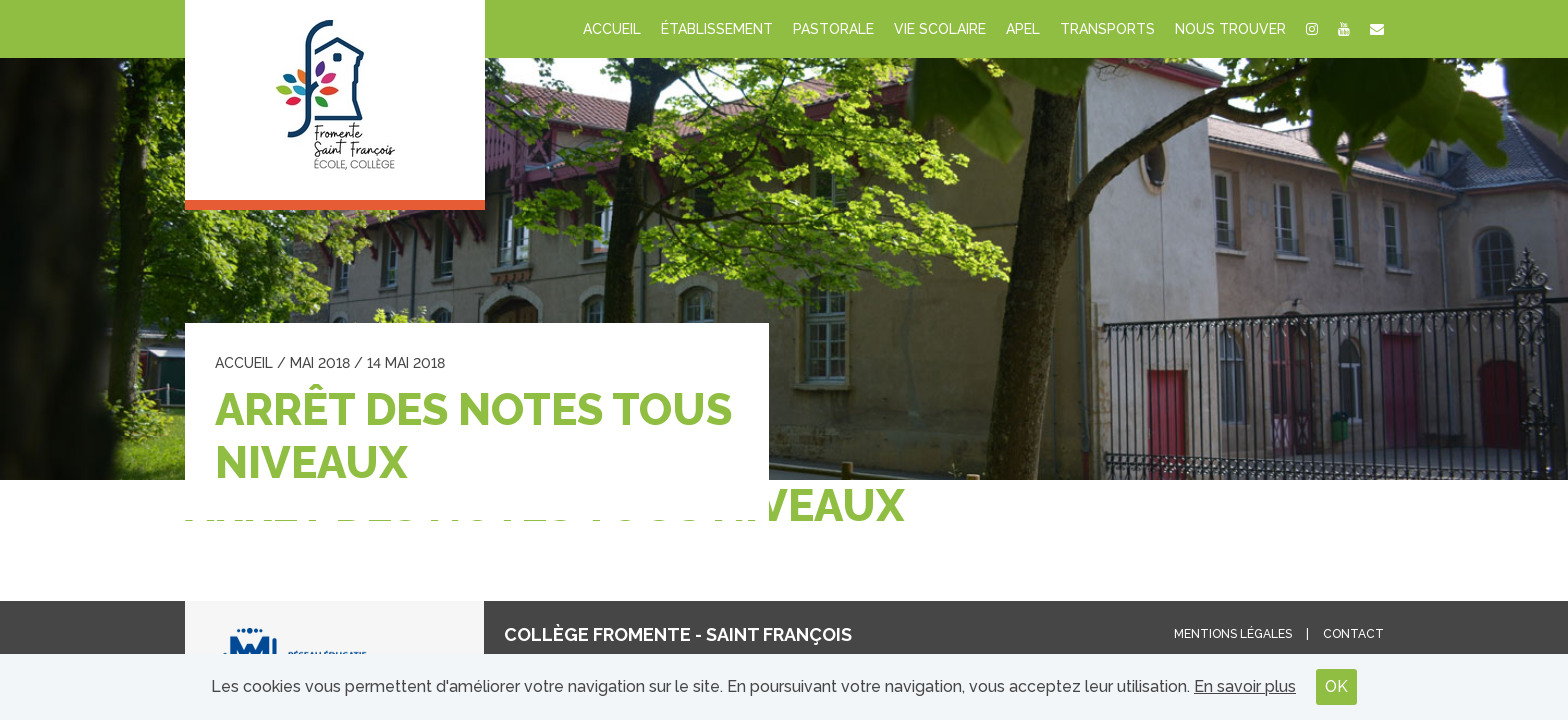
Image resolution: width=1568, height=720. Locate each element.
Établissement (717, 29)
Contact (1353, 634)
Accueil (612, 29)
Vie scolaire (940, 29)
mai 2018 (320, 363)
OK (1336, 686)
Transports (1107, 29)
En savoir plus (1245, 686)
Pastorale (833, 29)
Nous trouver (1230, 29)
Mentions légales (1233, 634)
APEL (1023, 29)
